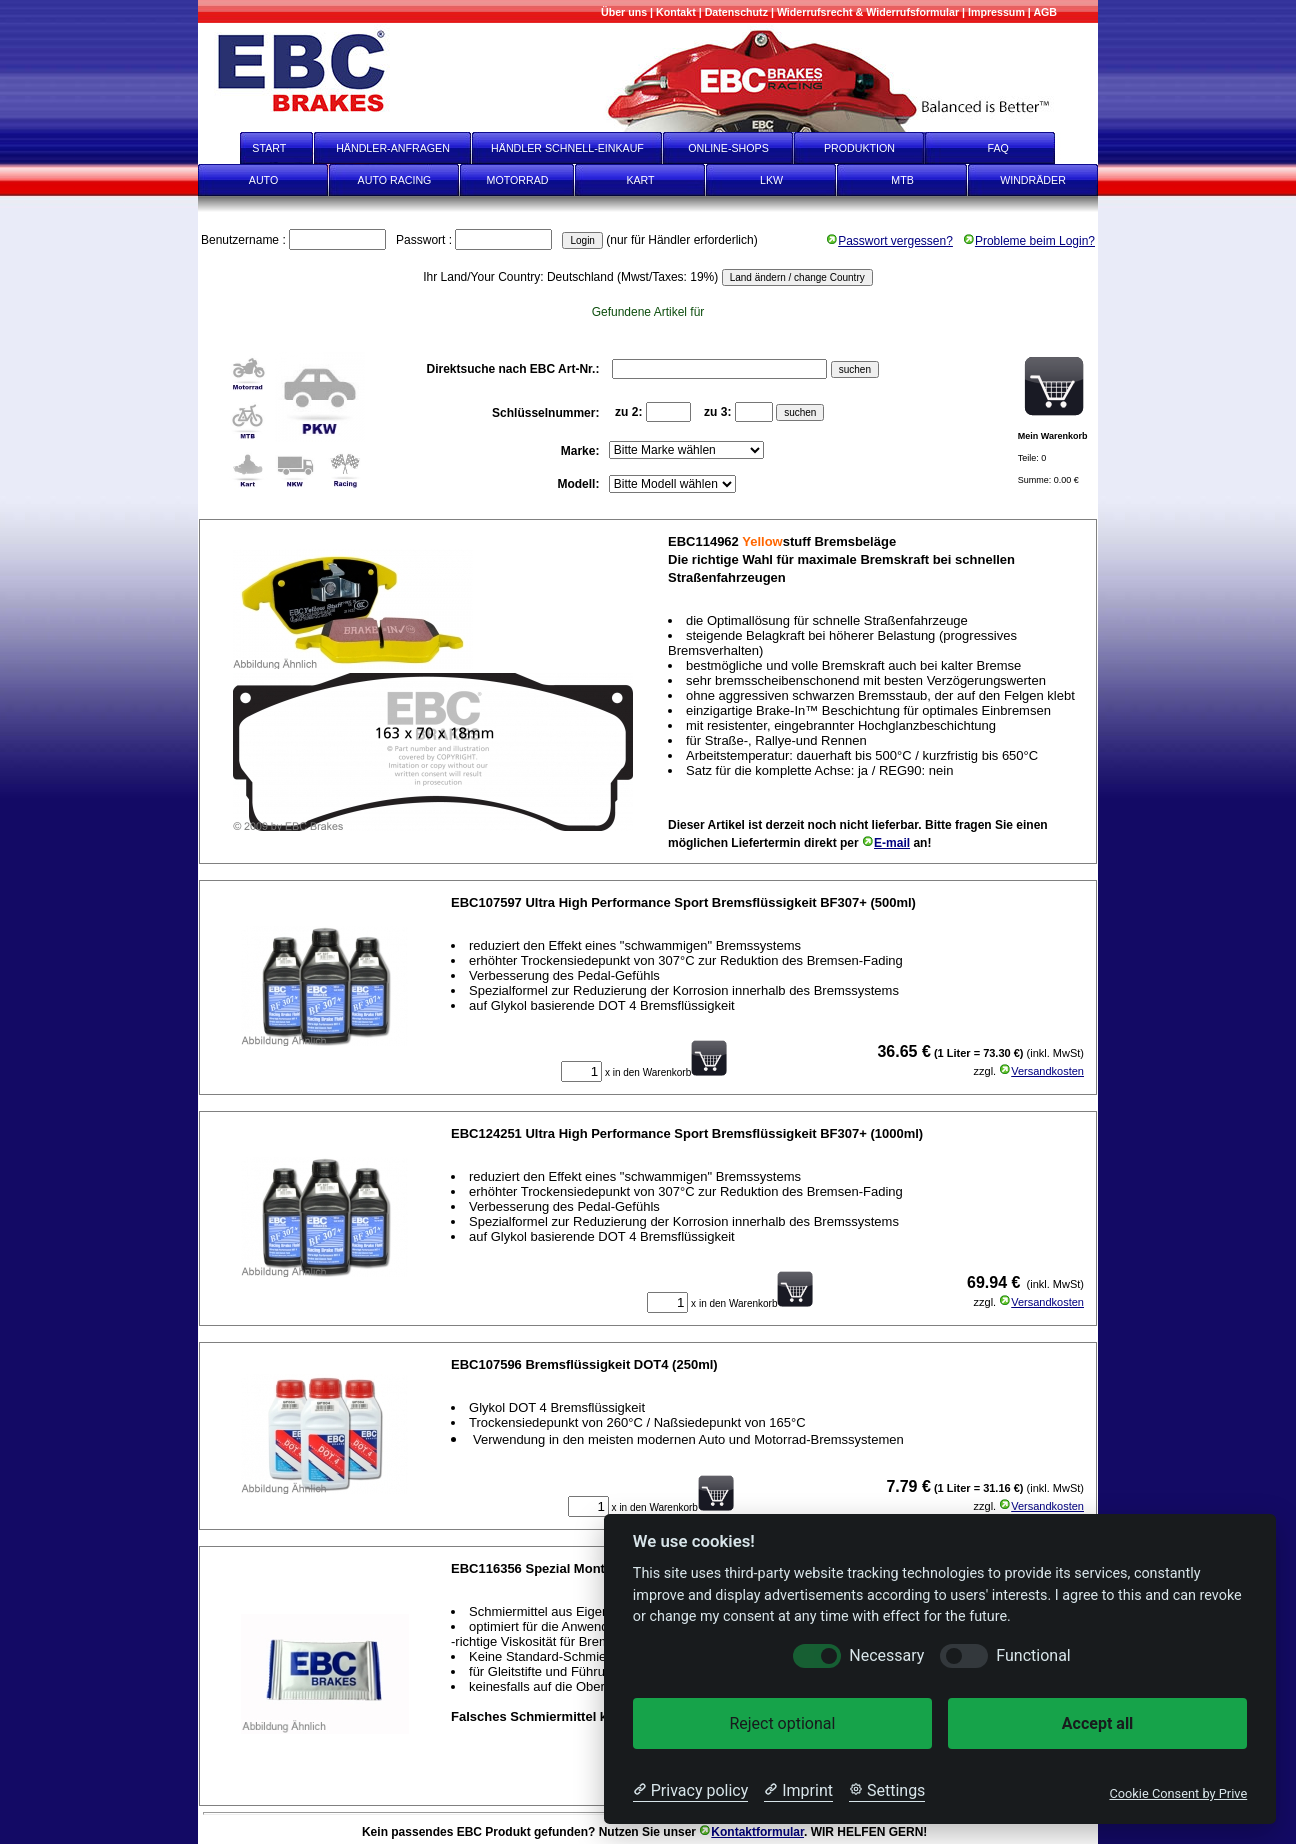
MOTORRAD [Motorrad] (518, 180)
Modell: (579, 484)
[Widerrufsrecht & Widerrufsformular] (868, 12)
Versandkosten (1041, 1071)
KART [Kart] (640, 180)
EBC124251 (486, 1133)
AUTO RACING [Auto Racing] (395, 180)
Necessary (886, 1655)
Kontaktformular (751, 1832)
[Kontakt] (676, 12)
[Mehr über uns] (624, 12)
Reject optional (782, 1723)
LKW (771, 180)
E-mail (886, 843)
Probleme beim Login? (1029, 241)
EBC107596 (486, 1364)
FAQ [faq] (1012, 148)
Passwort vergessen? (889, 241)
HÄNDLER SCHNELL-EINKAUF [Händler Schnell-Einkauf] (567, 148)
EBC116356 (486, 1568)
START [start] (256, 148)
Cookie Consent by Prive (1178, 1793)
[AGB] (1045, 12)
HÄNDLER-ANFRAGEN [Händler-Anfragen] (393, 148)
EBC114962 (703, 541)
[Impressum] (996, 12)
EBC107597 (486, 902)
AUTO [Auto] (263, 180)
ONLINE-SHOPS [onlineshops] (728, 148)
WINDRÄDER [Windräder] (1033, 180)
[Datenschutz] (736, 12)
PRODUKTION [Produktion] (859, 148)
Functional (1033, 1655)
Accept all (1097, 1723)
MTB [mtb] (902, 180)
